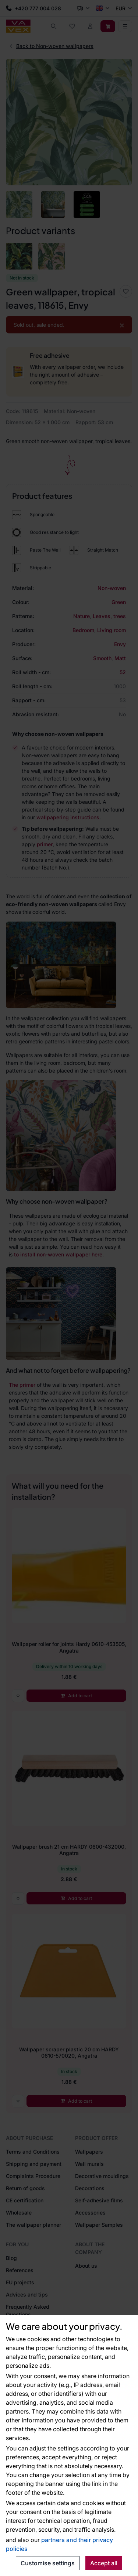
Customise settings (48, 2563)
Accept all (103, 2563)
